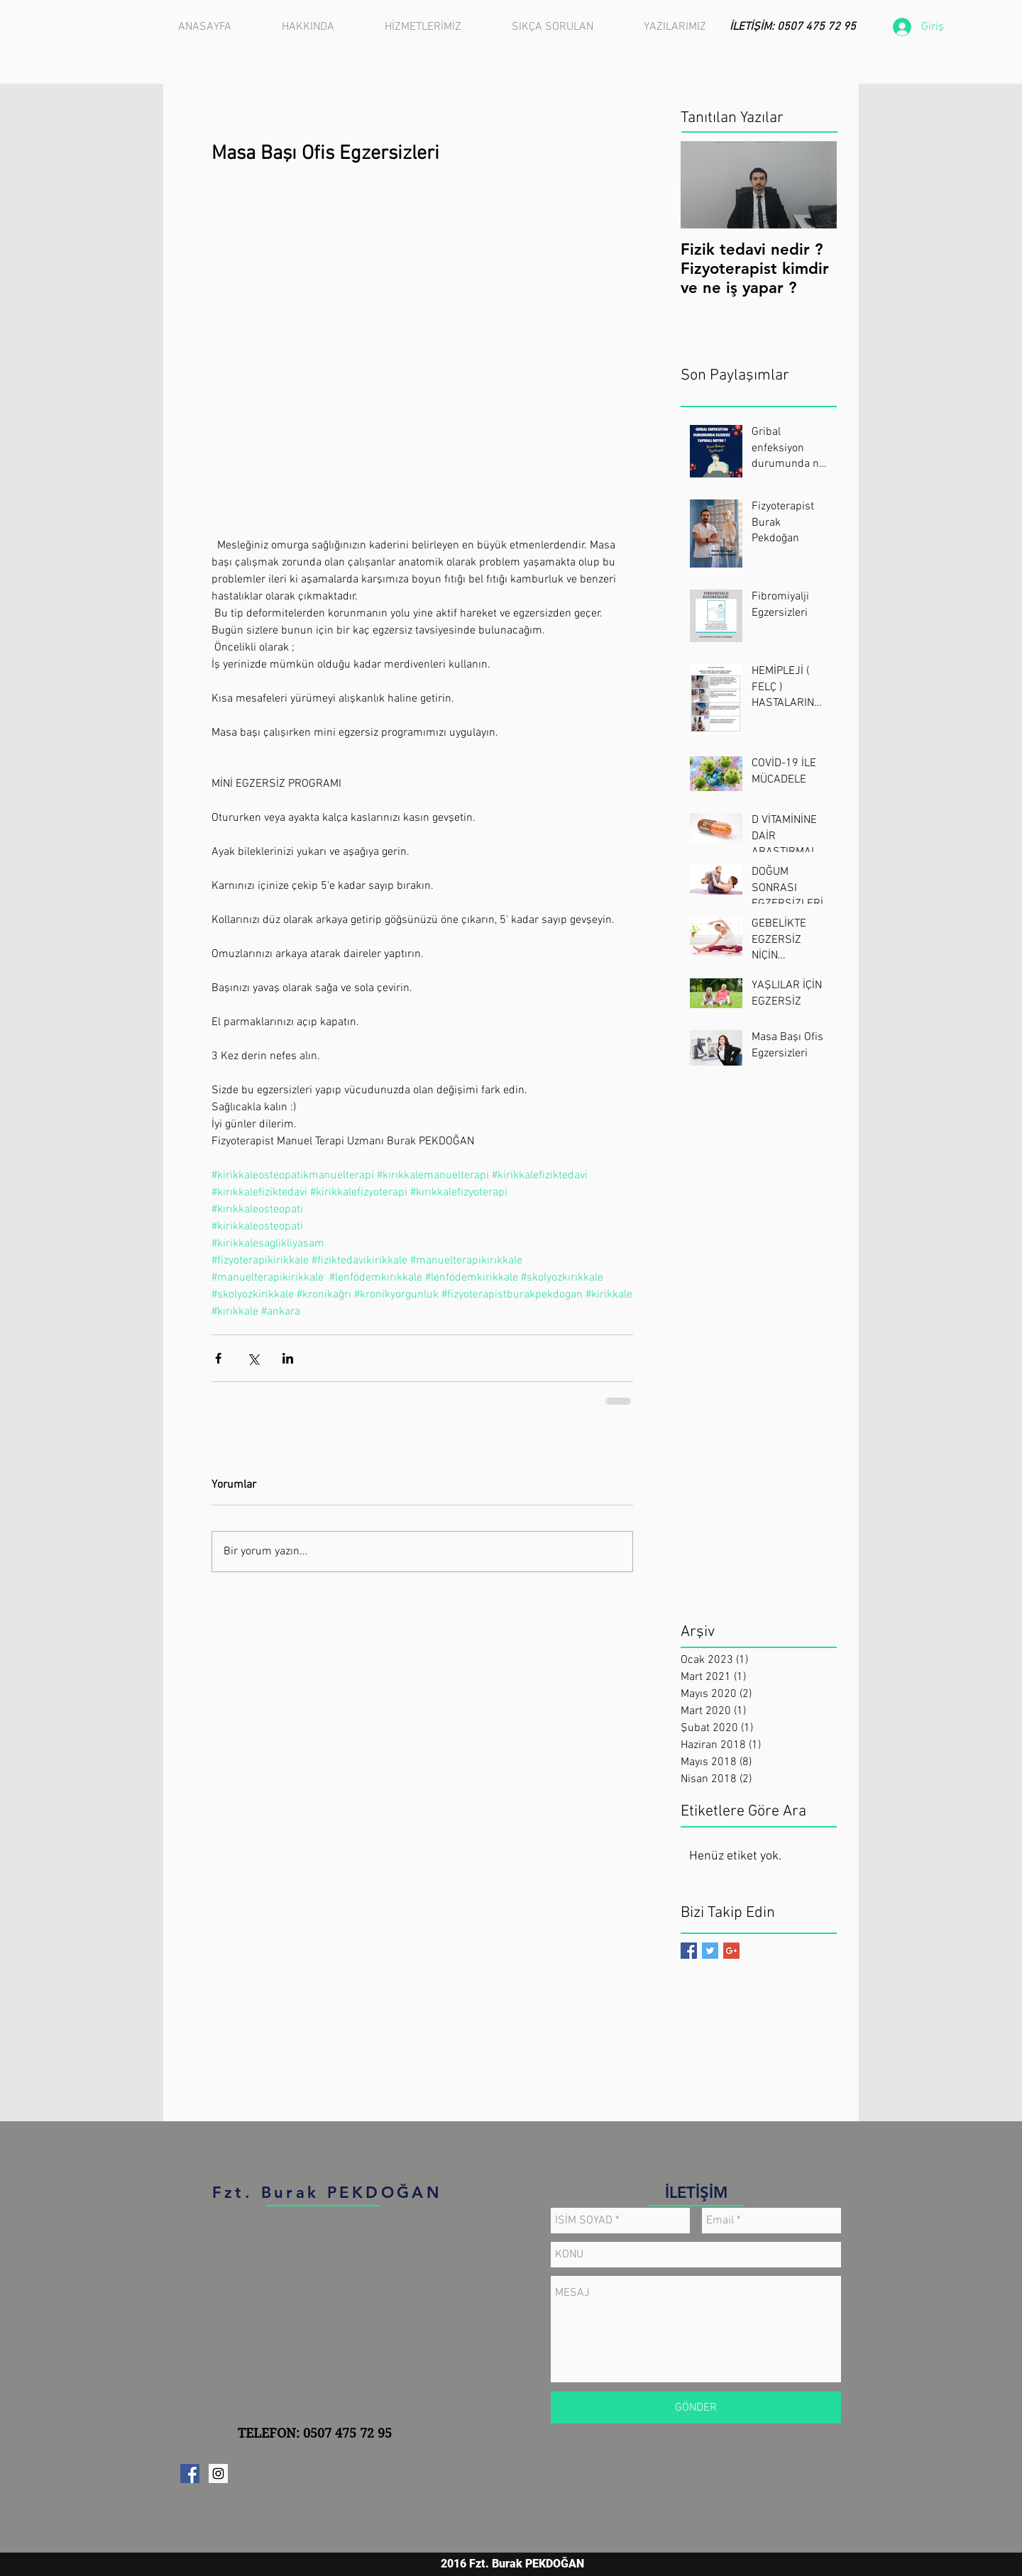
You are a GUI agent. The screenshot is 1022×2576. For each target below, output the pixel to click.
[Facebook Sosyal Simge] (189, 2473)
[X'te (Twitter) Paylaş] (253, 1358)
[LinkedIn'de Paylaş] (288, 1358)
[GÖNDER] (696, 2407)
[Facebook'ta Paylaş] (218, 1358)
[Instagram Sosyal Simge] (218, 2473)
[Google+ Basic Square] (731, 1950)
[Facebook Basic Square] (689, 1950)
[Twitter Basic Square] (710, 1950)
